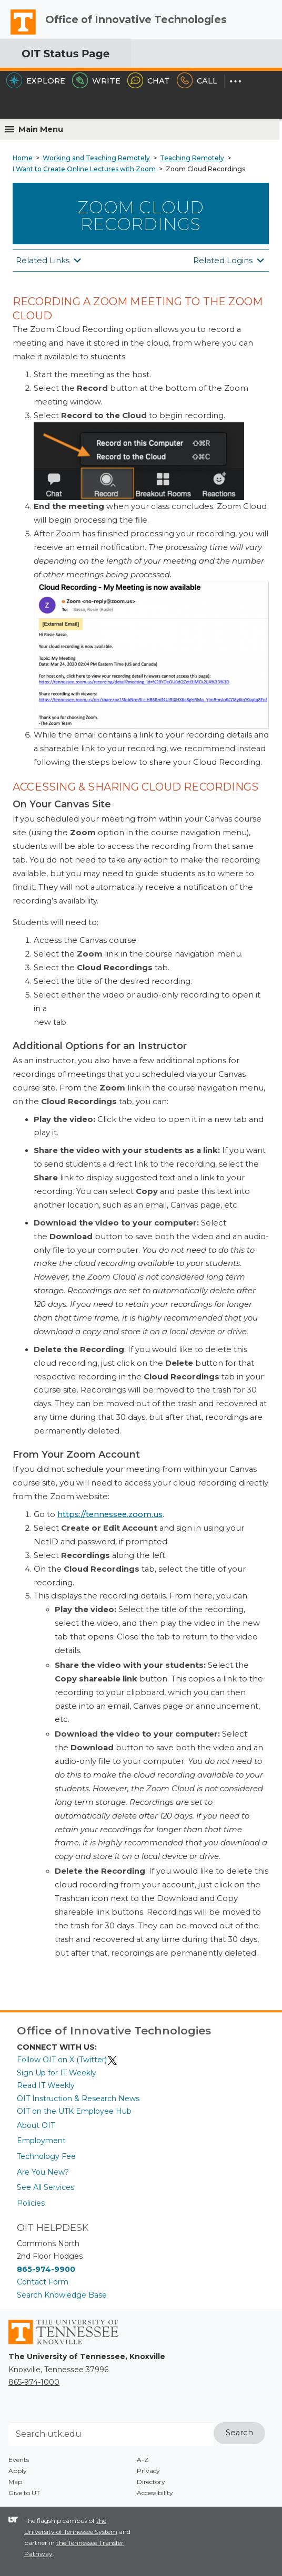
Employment (41, 2140)
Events (18, 2460)
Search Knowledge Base (62, 2295)
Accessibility (155, 2493)
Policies (31, 2203)
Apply (17, 2471)
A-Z (142, 2460)
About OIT (36, 2125)
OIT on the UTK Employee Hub (74, 2111)
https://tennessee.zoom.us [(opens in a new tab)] (110, 1514)
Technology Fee (46, 2156)
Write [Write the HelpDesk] (96, 81)
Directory (151, 2482)
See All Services (45, 2187)
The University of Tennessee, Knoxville (18, 34)
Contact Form (42, 2282)
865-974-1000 (33, 2382)
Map (15, 2482)
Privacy (148, 2471)
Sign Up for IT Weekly (56, 2073)
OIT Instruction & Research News (78, 2098)
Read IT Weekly (46, 2085)
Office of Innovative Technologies (136, 19)
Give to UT (24, 2493)
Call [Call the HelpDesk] (197, 81)
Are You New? (43, 2172)
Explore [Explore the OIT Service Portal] (35, 81)
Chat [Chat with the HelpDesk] (148, 81)
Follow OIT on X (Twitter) (67, 2059)
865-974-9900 (46, 2269)
